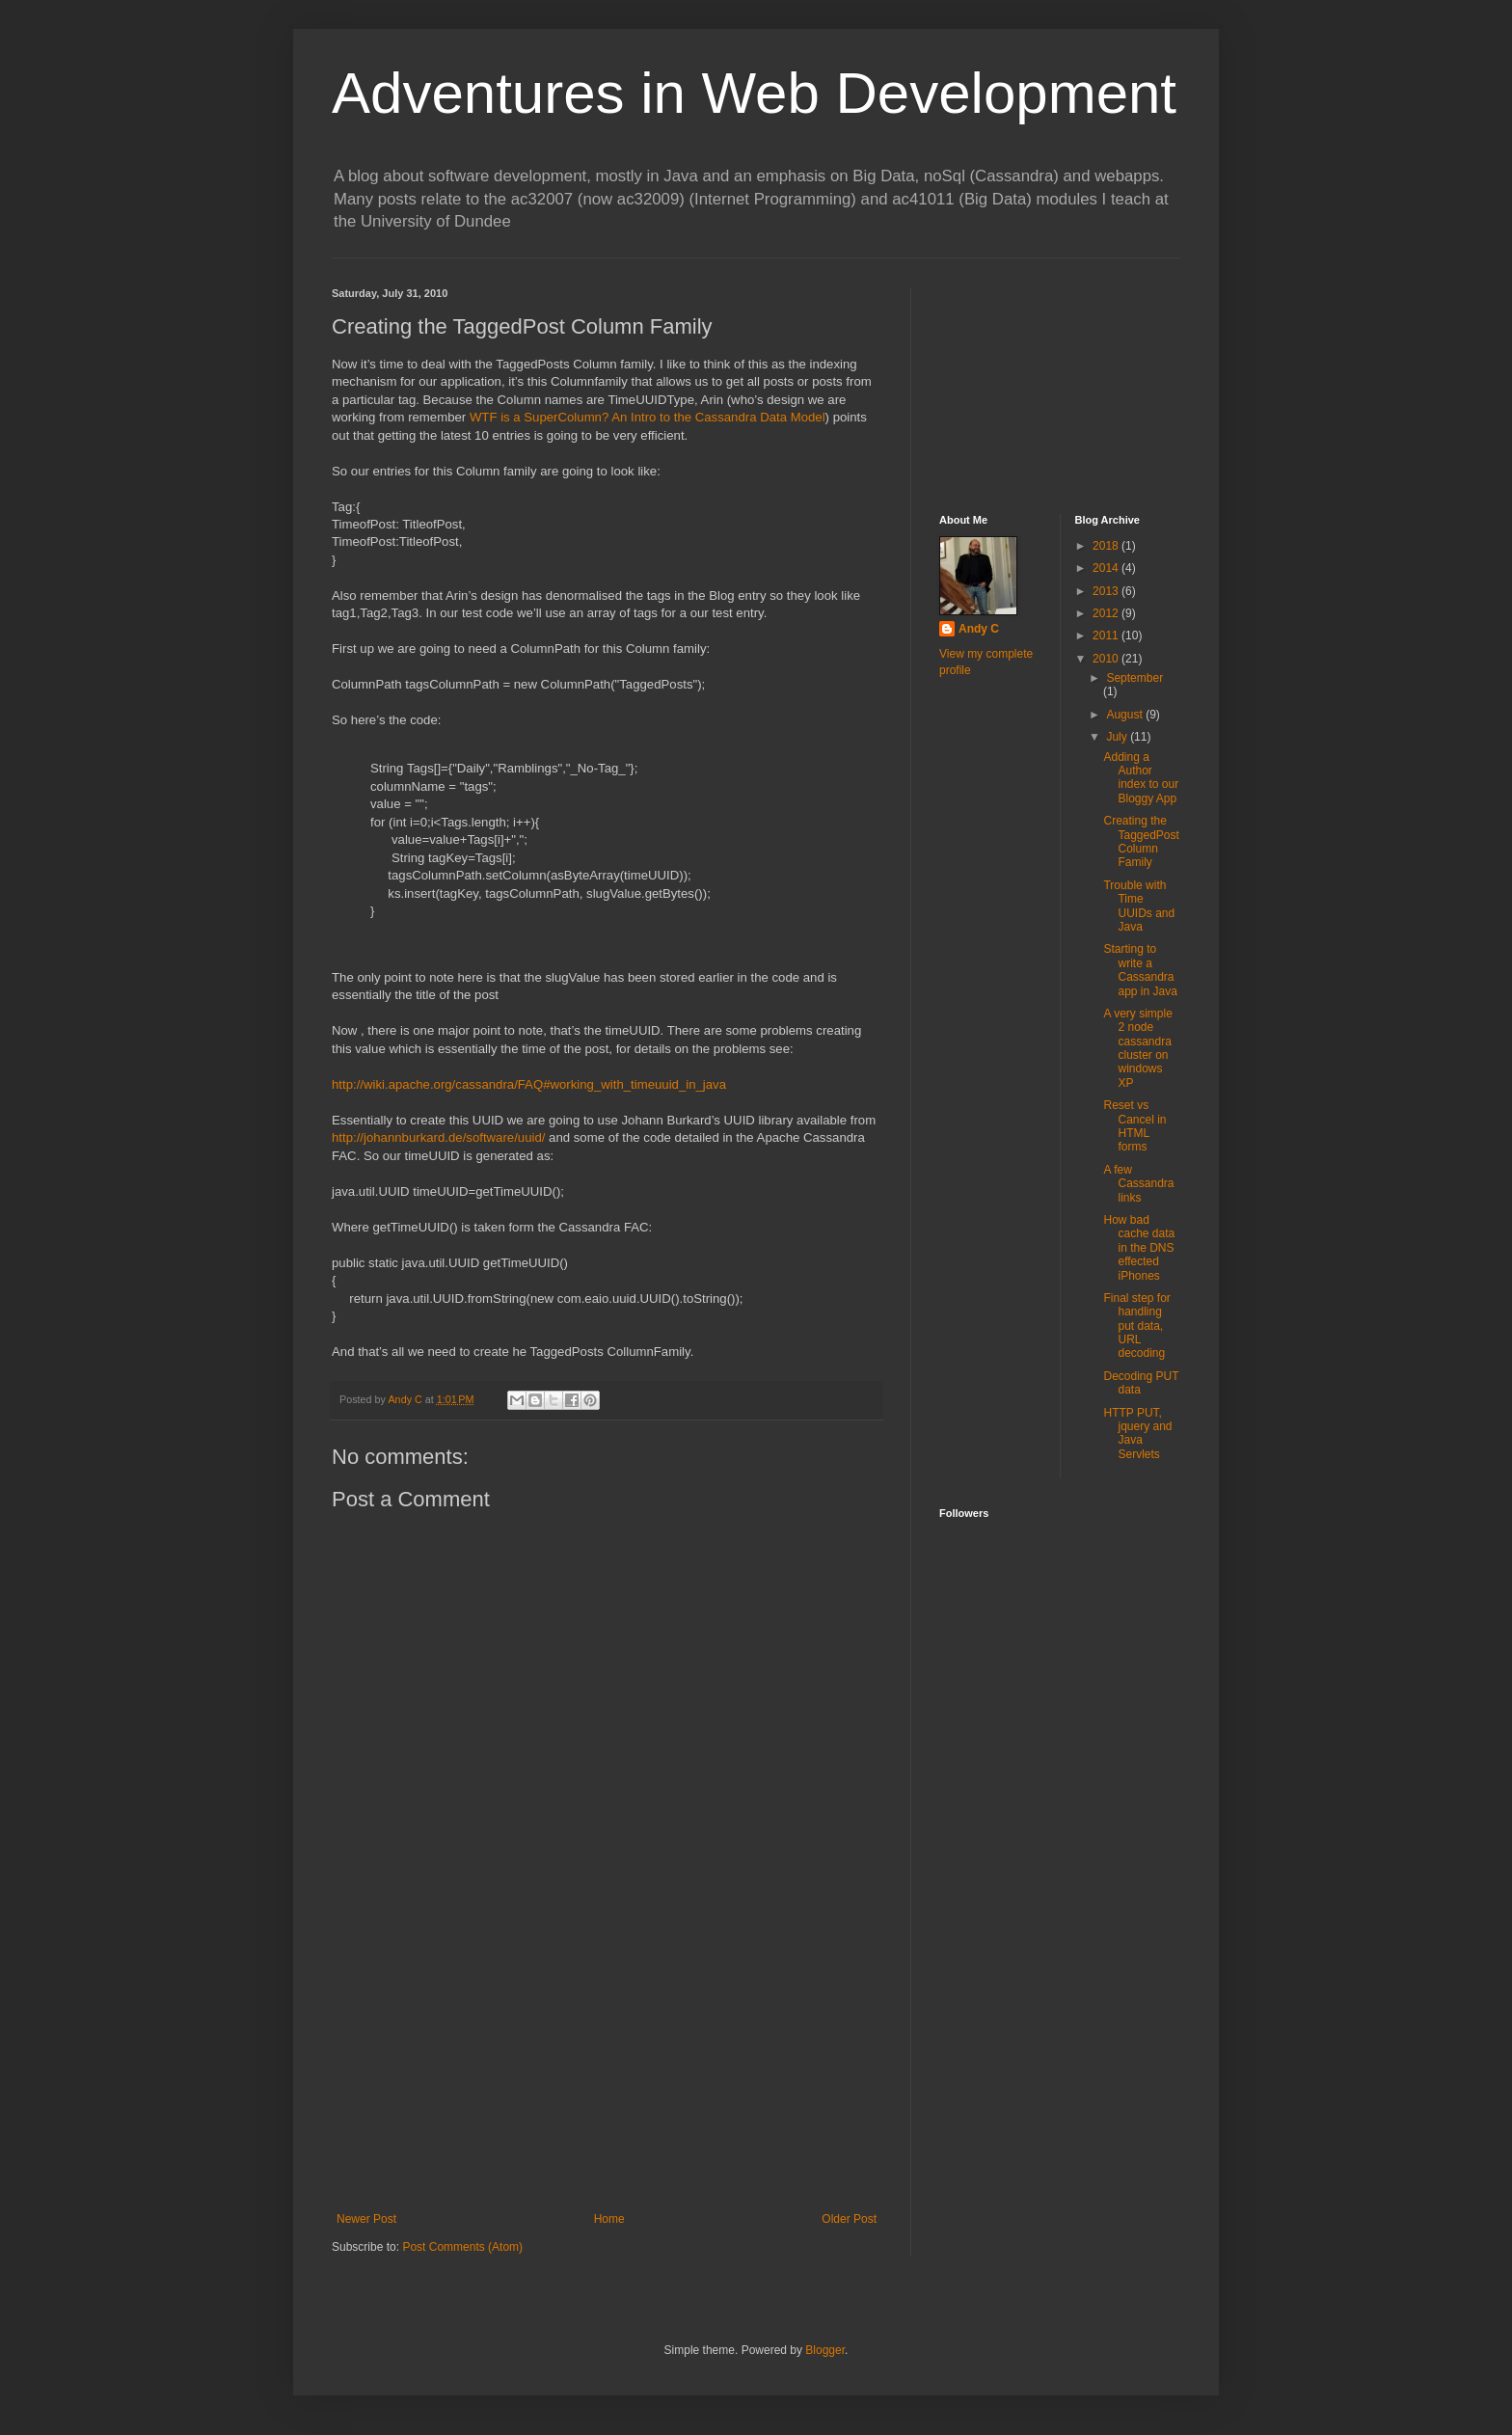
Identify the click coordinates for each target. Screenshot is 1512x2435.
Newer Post (366, 2219)
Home (609, 2219)
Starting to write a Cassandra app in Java (1139, 969)
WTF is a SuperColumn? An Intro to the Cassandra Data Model (647, 417)
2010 (1107, 658)
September (1134, 678)
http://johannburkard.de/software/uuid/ (438, 1137)
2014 (1107, 568)
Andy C (978, 629)
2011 (1107, 635)
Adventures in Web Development (754, 93)
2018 (1107, 546)
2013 (1107, 591)
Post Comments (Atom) (462, 2247)
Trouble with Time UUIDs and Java (1138, 906)
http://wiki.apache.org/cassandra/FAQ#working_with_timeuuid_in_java (529, 1084)
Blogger (825, 2350)
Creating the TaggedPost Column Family (1140, 841)
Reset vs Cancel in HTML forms (1134, 1125)
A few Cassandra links (1138, 1183)
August (1126, 714)
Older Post (849, 2219)
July (1118, 737)
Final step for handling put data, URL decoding (1136, 1326)
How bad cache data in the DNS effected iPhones (1138, 1248)
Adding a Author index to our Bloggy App (1140, 777)
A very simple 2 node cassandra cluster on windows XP (1137, 1048)
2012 (1107, 613)
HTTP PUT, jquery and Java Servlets (1137, 1433)
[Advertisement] (606, 2067)
